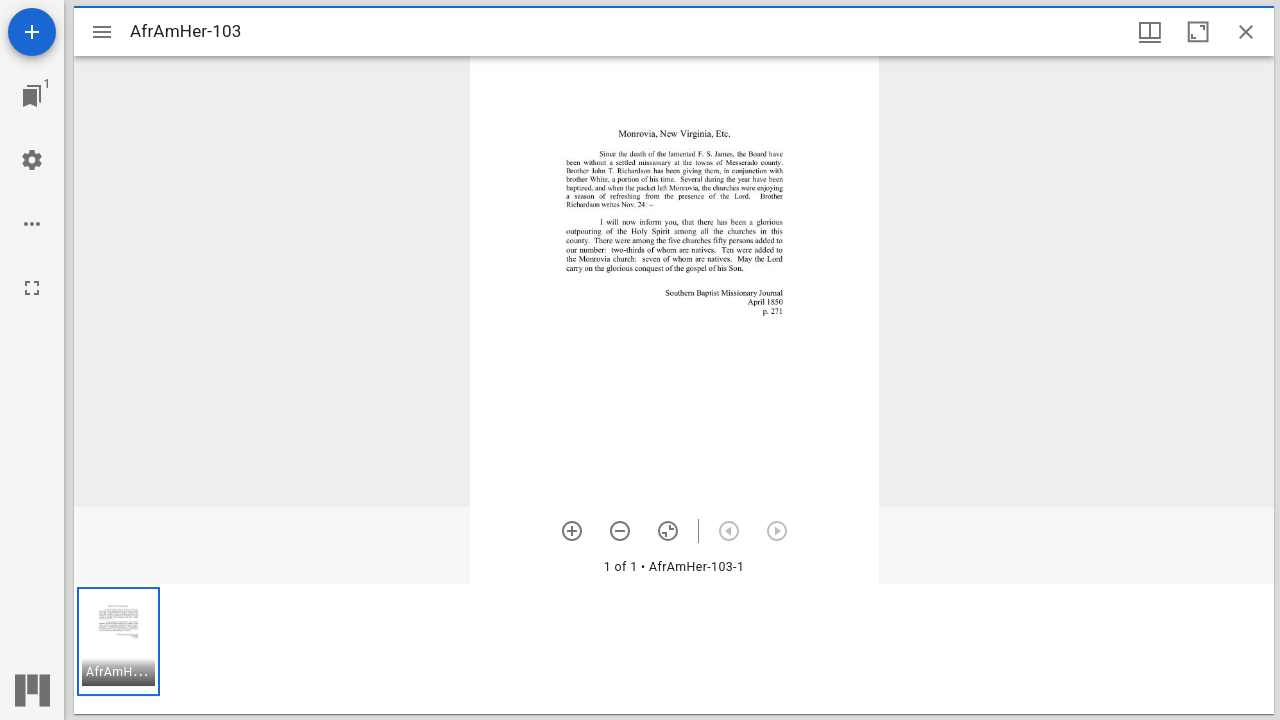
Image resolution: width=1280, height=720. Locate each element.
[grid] (674, 649)
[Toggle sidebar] (102, 32)
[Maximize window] (1198, 32)
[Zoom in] (572, 531)
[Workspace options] (32, 224)
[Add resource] (32, 32)
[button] (118, 641)
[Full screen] (32, 288)
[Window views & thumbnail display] (1150, 32)
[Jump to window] (32, 96)
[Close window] (1246, 32)
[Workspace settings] (32, 160)
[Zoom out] (620, 531)
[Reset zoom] (668, 531)
